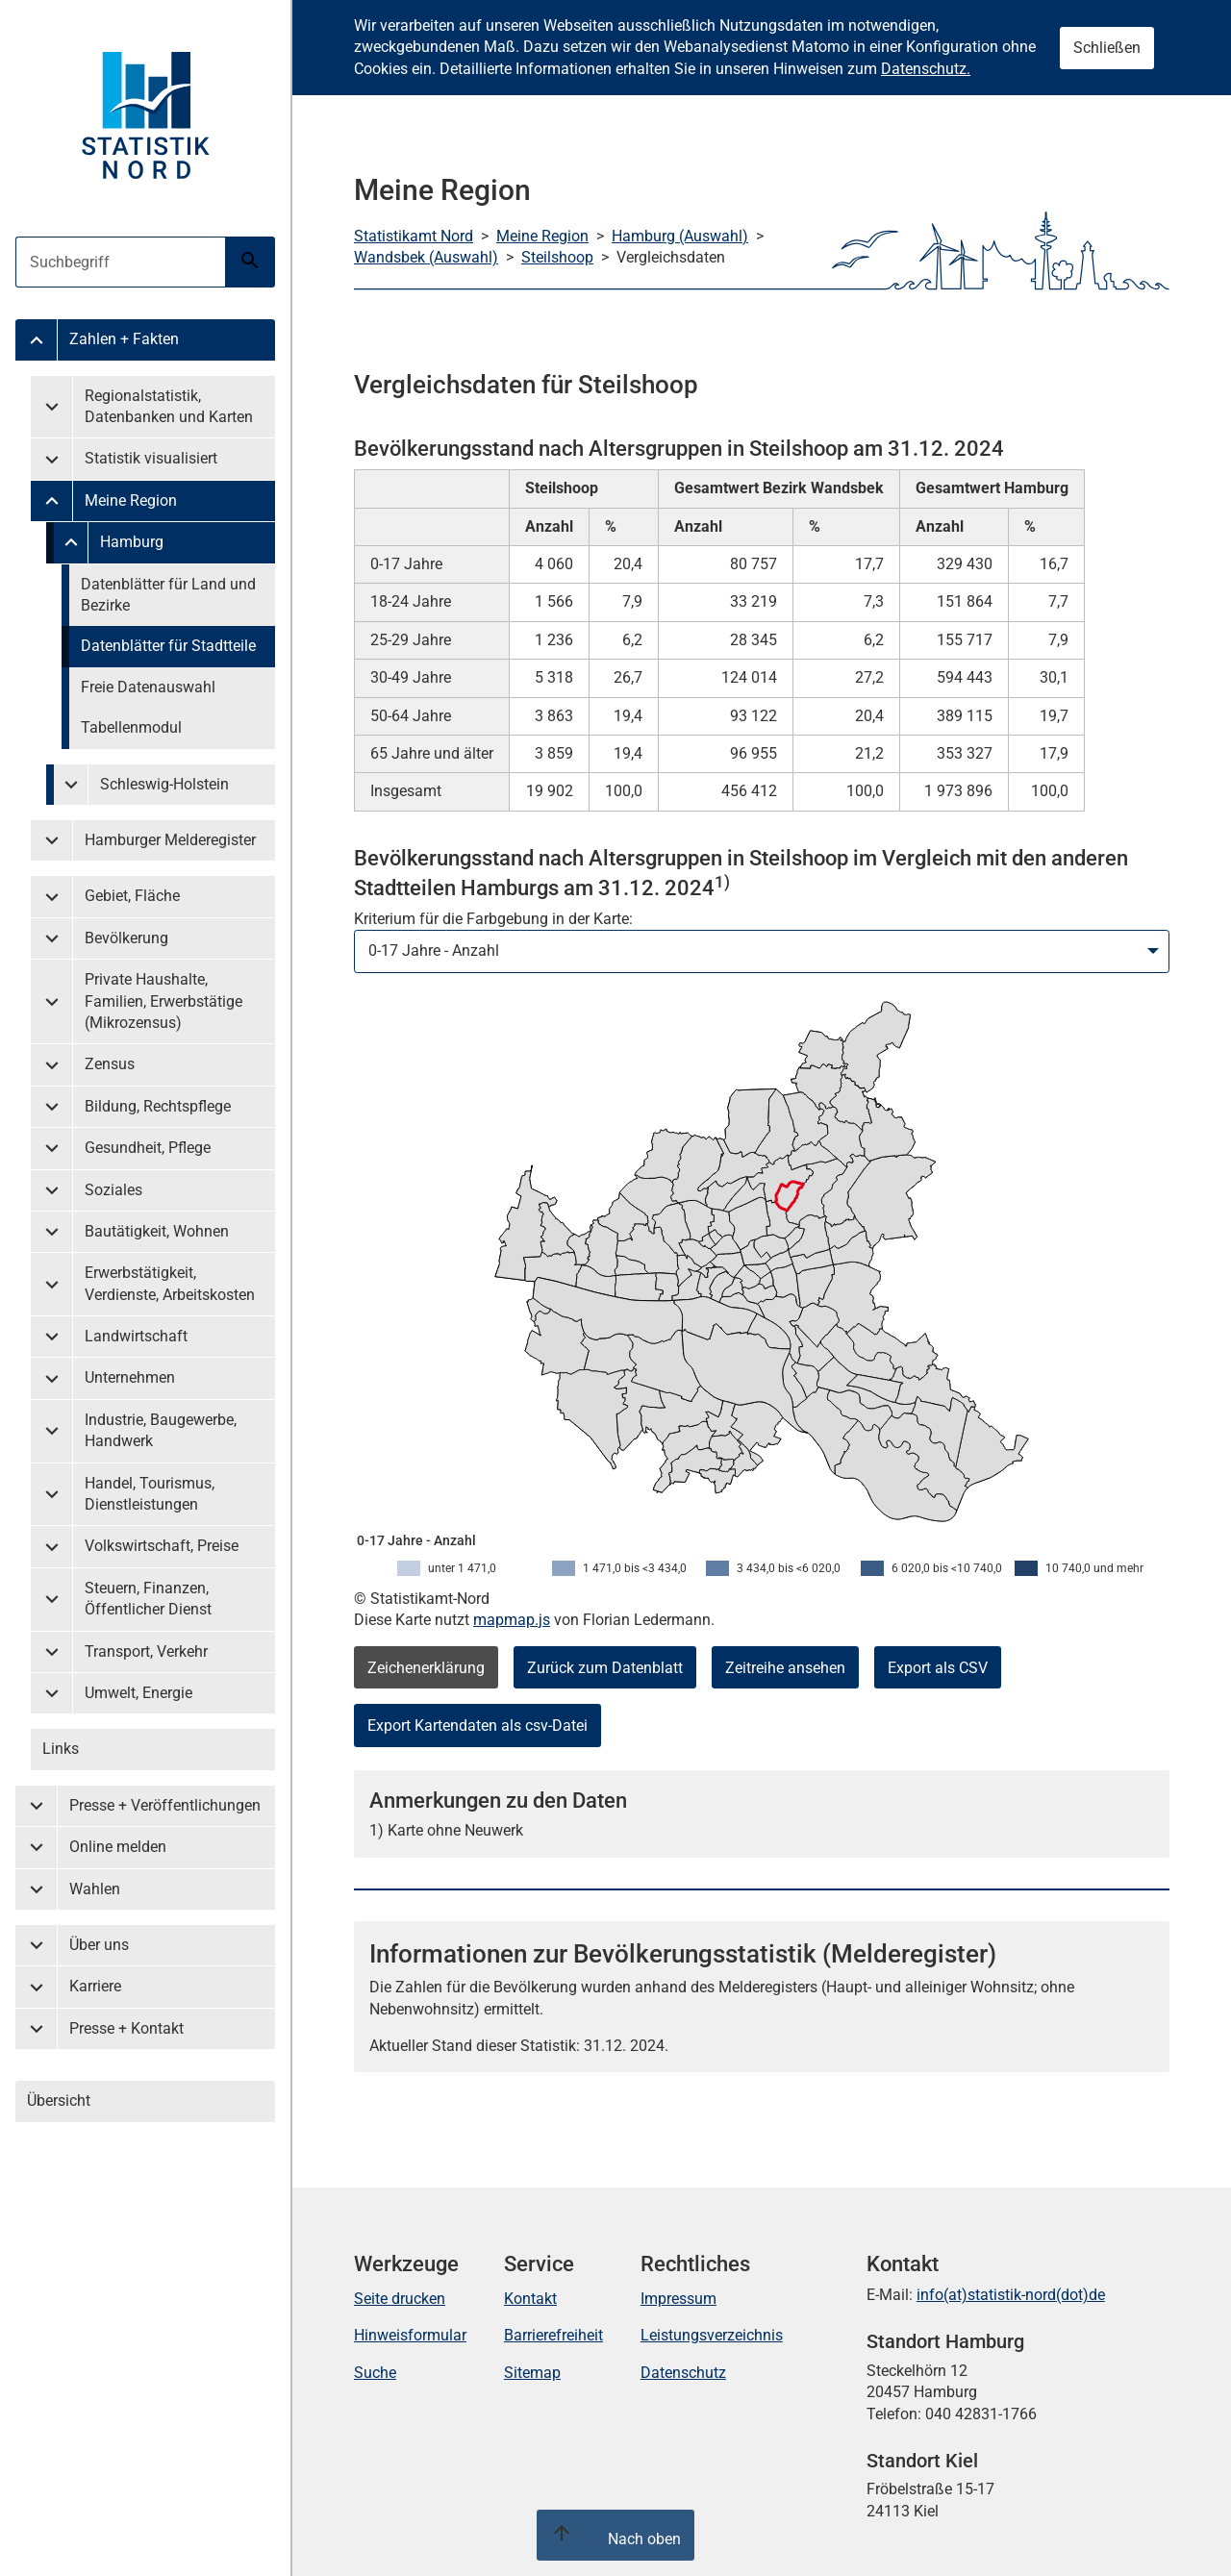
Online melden (117, 1847)
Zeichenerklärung (426, 1668)
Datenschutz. (925, 69)
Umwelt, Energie (138, 1693)
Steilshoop (557, 257)
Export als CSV (938, 1668)
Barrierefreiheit (553, 2335)
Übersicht (58, 2100)
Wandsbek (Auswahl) (426, 257)
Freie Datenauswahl (148, 687)
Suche (375, 2372)
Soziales (113, 1190)
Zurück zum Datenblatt (605, 1668)
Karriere (95, 1986)
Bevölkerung (126, 938)
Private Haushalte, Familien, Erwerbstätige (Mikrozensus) (163, 1001)
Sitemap (532, 2372)
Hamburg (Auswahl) (680, 236)
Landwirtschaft (136, 1336)
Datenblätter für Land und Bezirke (168, 594)
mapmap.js (511, 1620)
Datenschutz (683, 2372)
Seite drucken (399, 2298)
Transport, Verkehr (146, 1651)
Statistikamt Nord (413, 236)
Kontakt (530, 2298)
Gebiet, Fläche (132, 896)
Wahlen (94, 1889)
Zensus (110, 1064)
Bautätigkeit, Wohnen (157, 1231)
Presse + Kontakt (126, 2028)
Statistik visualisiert (151, 458)
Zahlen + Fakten (124, 339)
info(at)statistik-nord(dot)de (1011, 2295)
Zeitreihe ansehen (785, 1668)
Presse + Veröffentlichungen (165, 1805)
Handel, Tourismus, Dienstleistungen (149, 1493)
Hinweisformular (410, 2335)
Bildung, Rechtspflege (158, 1106)
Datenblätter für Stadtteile (168, 646)
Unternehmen (130, 1377)
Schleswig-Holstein (164, 784)
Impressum (678, 2298)
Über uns (99, 1945)
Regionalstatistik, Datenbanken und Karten (169, 406)
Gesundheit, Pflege (148, 1147)
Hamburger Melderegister (170, 840)
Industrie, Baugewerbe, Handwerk (161, 1430)
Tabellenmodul (131, 727)
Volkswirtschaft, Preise (162, 1546)
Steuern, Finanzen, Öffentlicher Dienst (148, 1598)
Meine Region (131, 500)
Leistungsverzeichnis (712, 2335)
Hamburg (131, 542)
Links (60, 1748)
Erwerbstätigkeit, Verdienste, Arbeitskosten (170, 1283)
